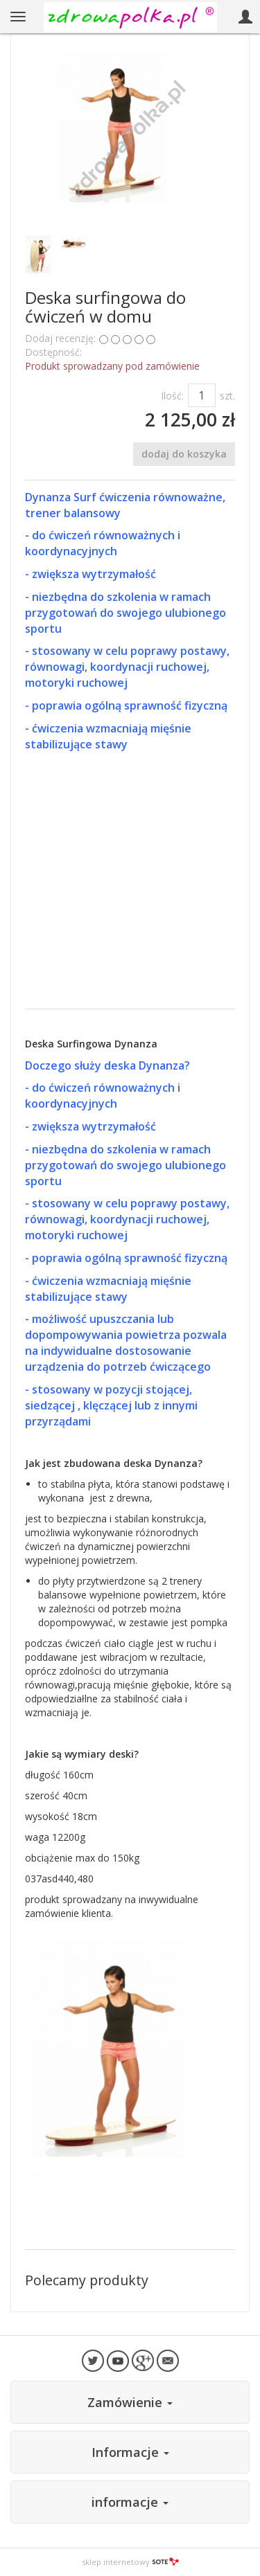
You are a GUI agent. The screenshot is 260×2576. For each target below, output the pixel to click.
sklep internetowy (130, 2562)
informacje (130, 2502)
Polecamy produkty (86, 2280)
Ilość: (172, 395)
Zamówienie (130, 2402)
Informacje (130, 2452)
